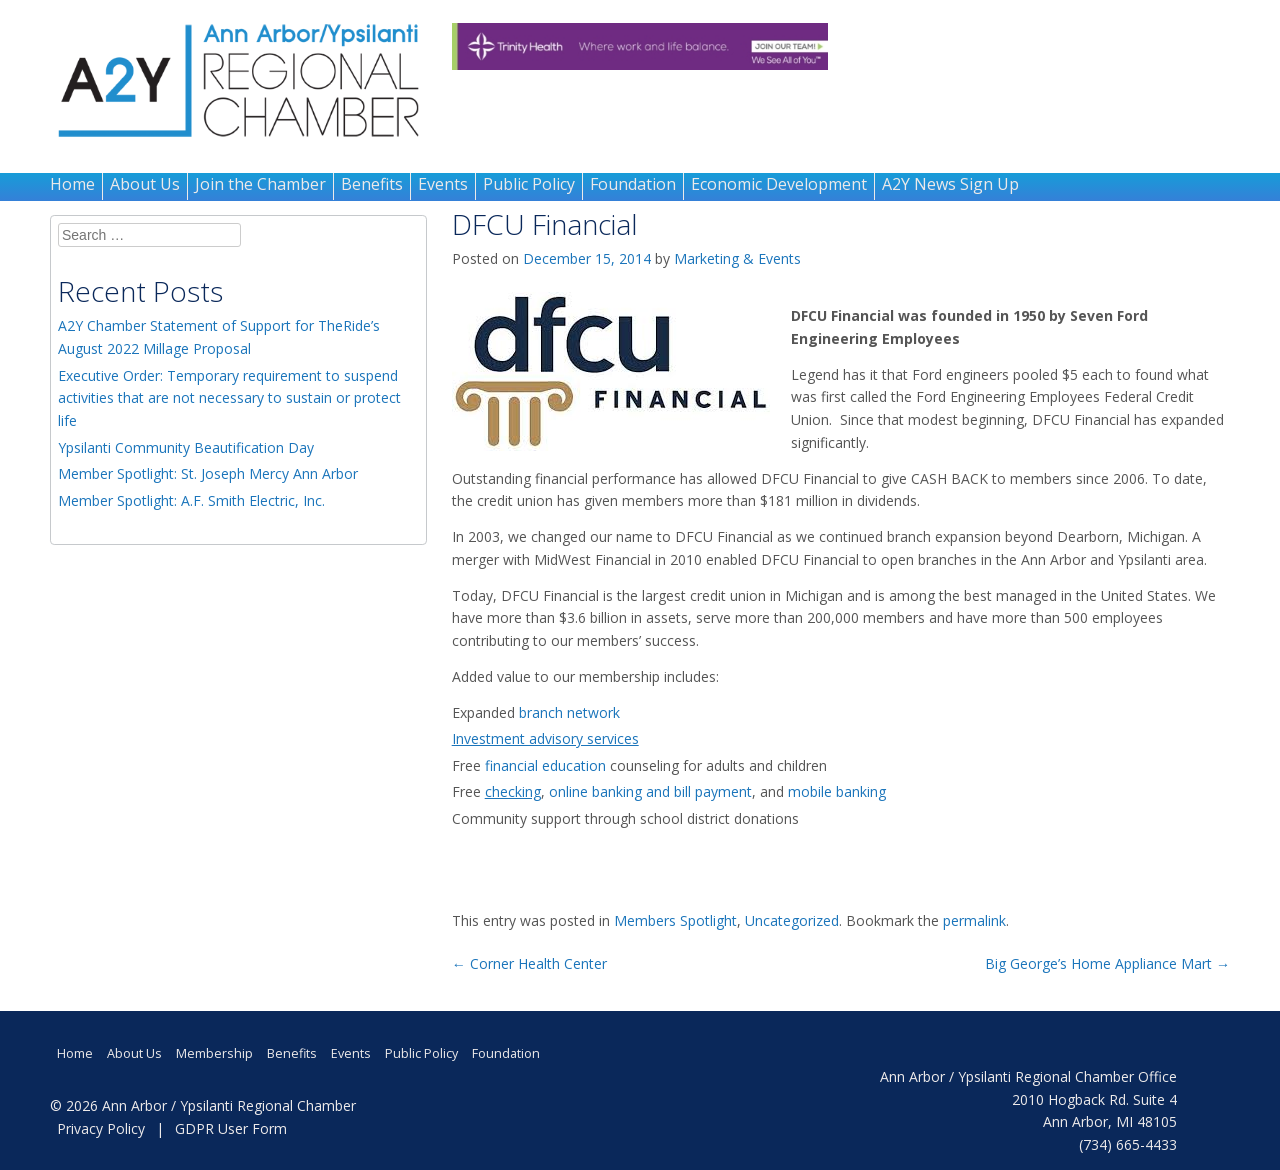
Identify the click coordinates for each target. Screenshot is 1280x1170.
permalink (974, 920)
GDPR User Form (231, 1128)
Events (443, 184)
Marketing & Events (737, 258)
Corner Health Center (529, 963)
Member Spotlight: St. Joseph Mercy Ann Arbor (208, 473)
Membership (214, 1053)
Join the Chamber (260, 184)
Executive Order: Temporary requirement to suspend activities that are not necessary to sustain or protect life (229, 398)
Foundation (633, 184)
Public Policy (529, 184)
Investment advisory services (545, 738)
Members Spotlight (675, 920)
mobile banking (837, 791)
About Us (145, 184)
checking (513, 791)
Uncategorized (792, 920)
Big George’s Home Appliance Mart (1107, 963)
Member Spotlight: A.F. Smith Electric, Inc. (191, 500)
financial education (547, 765)
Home (72, 184)
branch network (573, 712)
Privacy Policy (101, 1128)
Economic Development (779, 184)
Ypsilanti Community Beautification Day (186, 447)
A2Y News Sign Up (950, 184)
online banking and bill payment (650, 791)
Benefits (372, 184)
